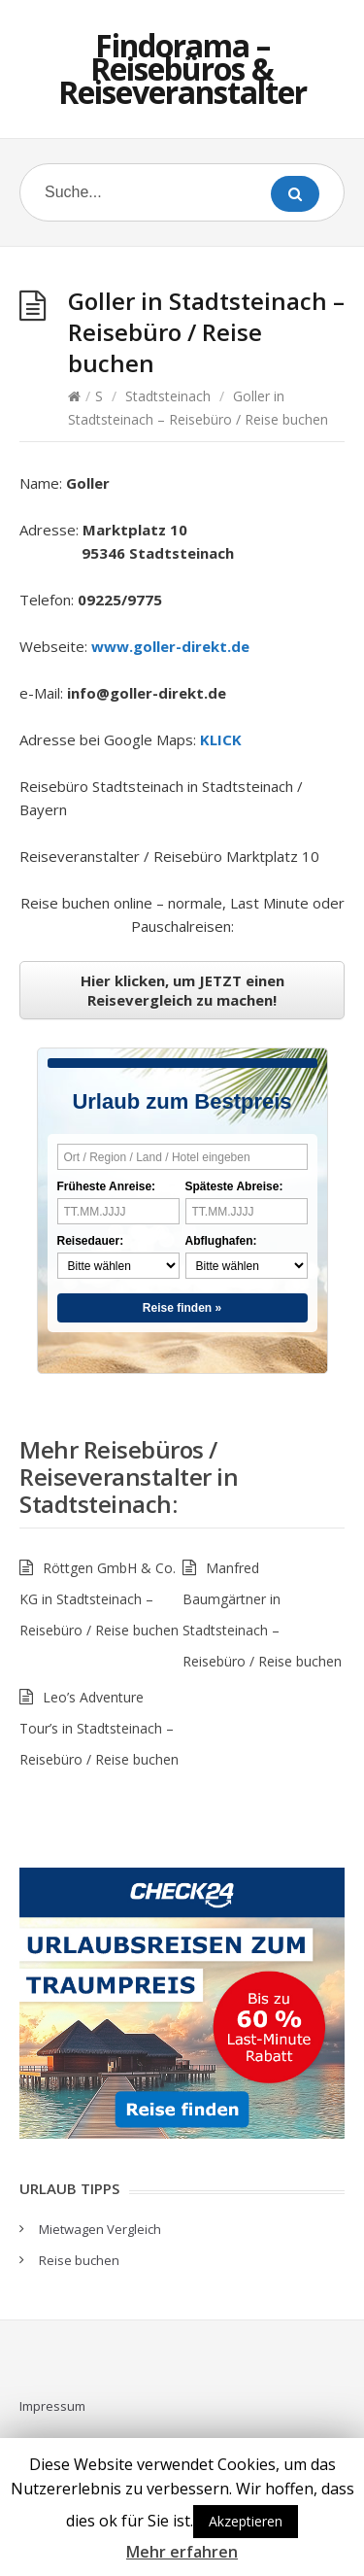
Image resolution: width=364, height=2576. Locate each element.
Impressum (52, 2406)
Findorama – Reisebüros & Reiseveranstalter (182, 68)
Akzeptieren (245, 2521)
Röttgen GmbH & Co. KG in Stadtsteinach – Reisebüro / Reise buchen (99, 1599)
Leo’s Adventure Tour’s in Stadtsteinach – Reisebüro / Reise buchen (99, 1728)
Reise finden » (182, 1308)
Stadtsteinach (168, 396)
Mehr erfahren (182, 2551)
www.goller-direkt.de (170, 646)
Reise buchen (79, 2260)
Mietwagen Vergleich (100, 2229)
